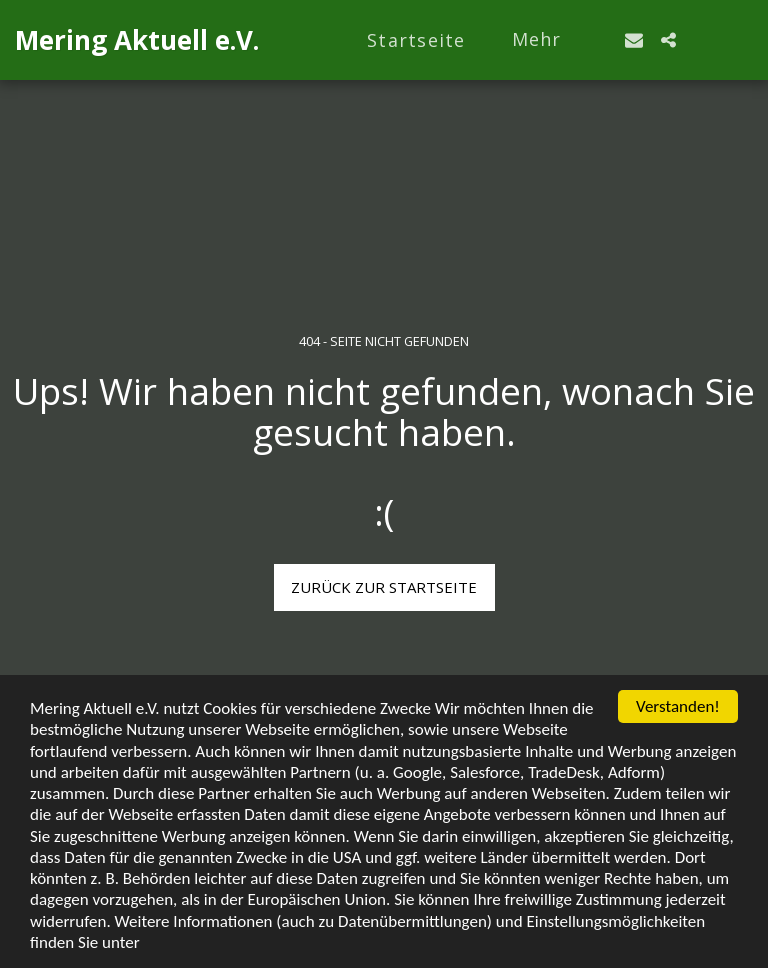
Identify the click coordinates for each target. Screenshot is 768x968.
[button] (634, 40)
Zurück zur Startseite (384, 587)
